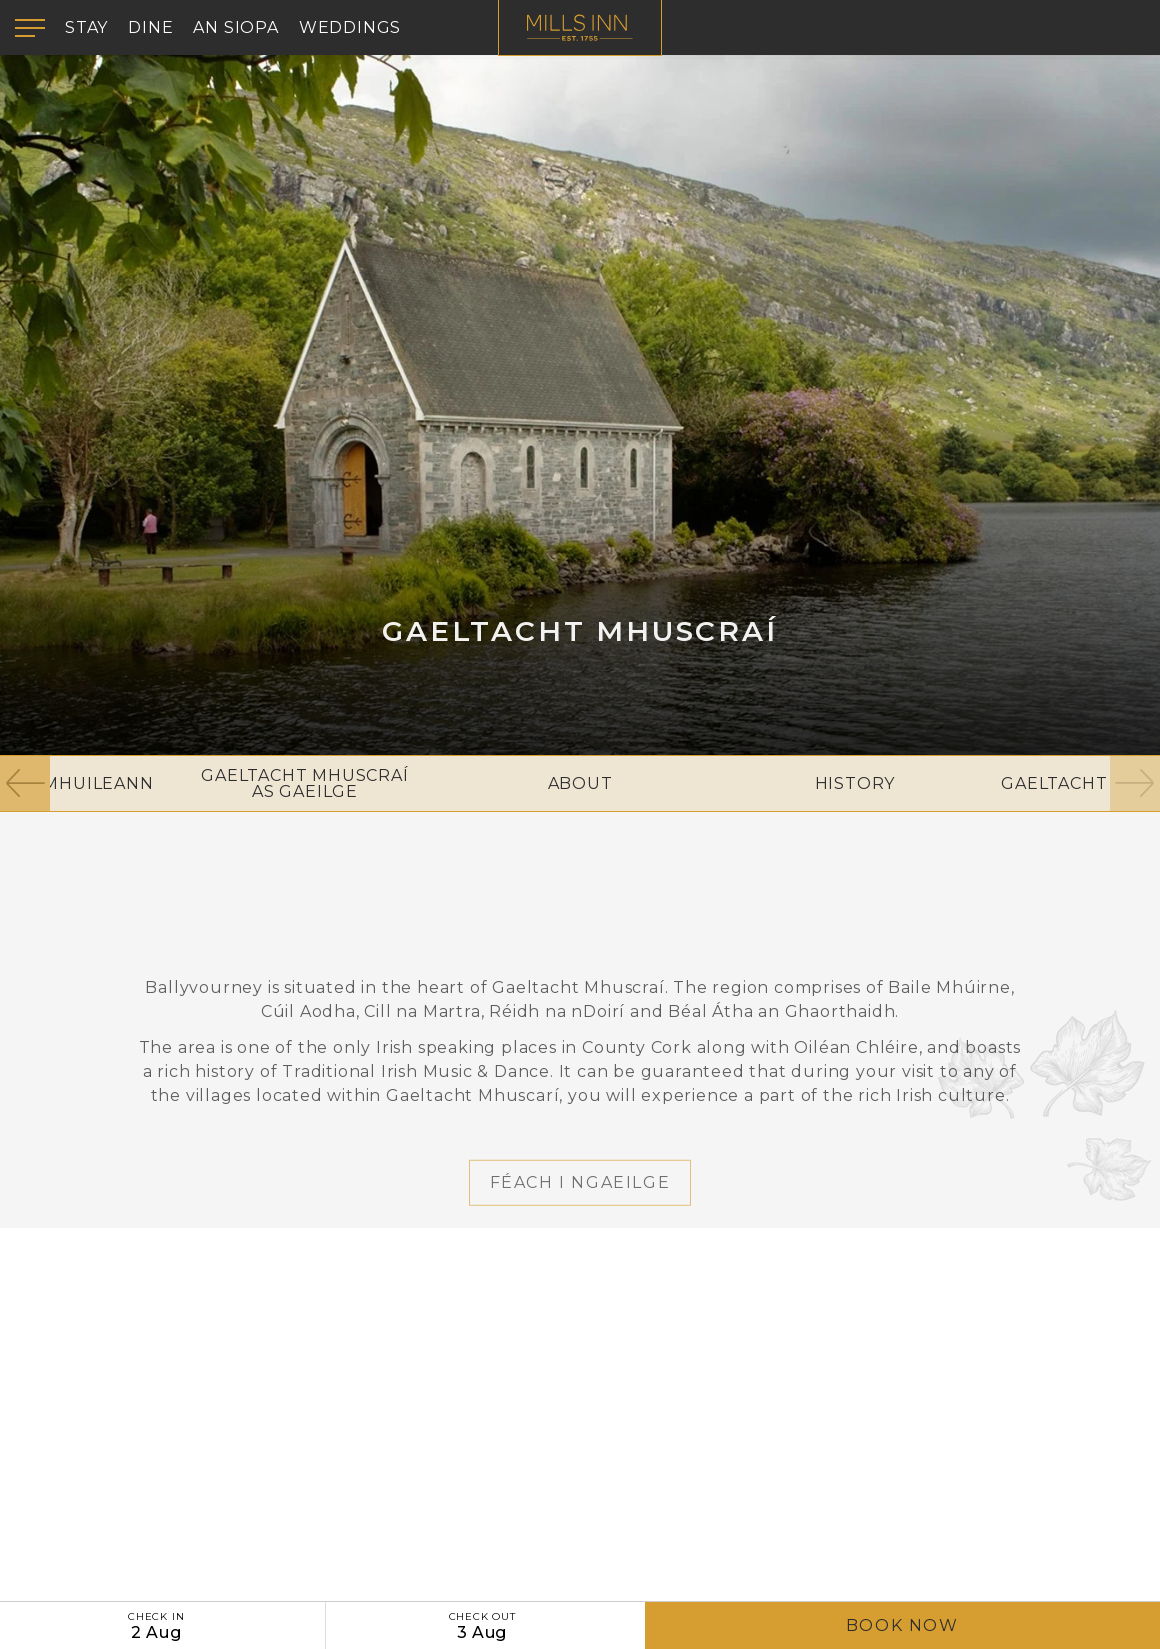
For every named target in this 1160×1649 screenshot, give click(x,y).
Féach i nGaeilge (580, 1229)
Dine (150, 27)
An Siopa (235, 27)
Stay (86, 27)
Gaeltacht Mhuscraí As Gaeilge (304, 783)
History (855, 783)
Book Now (902, 1625)
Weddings (350, 27)
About (580, 783)
